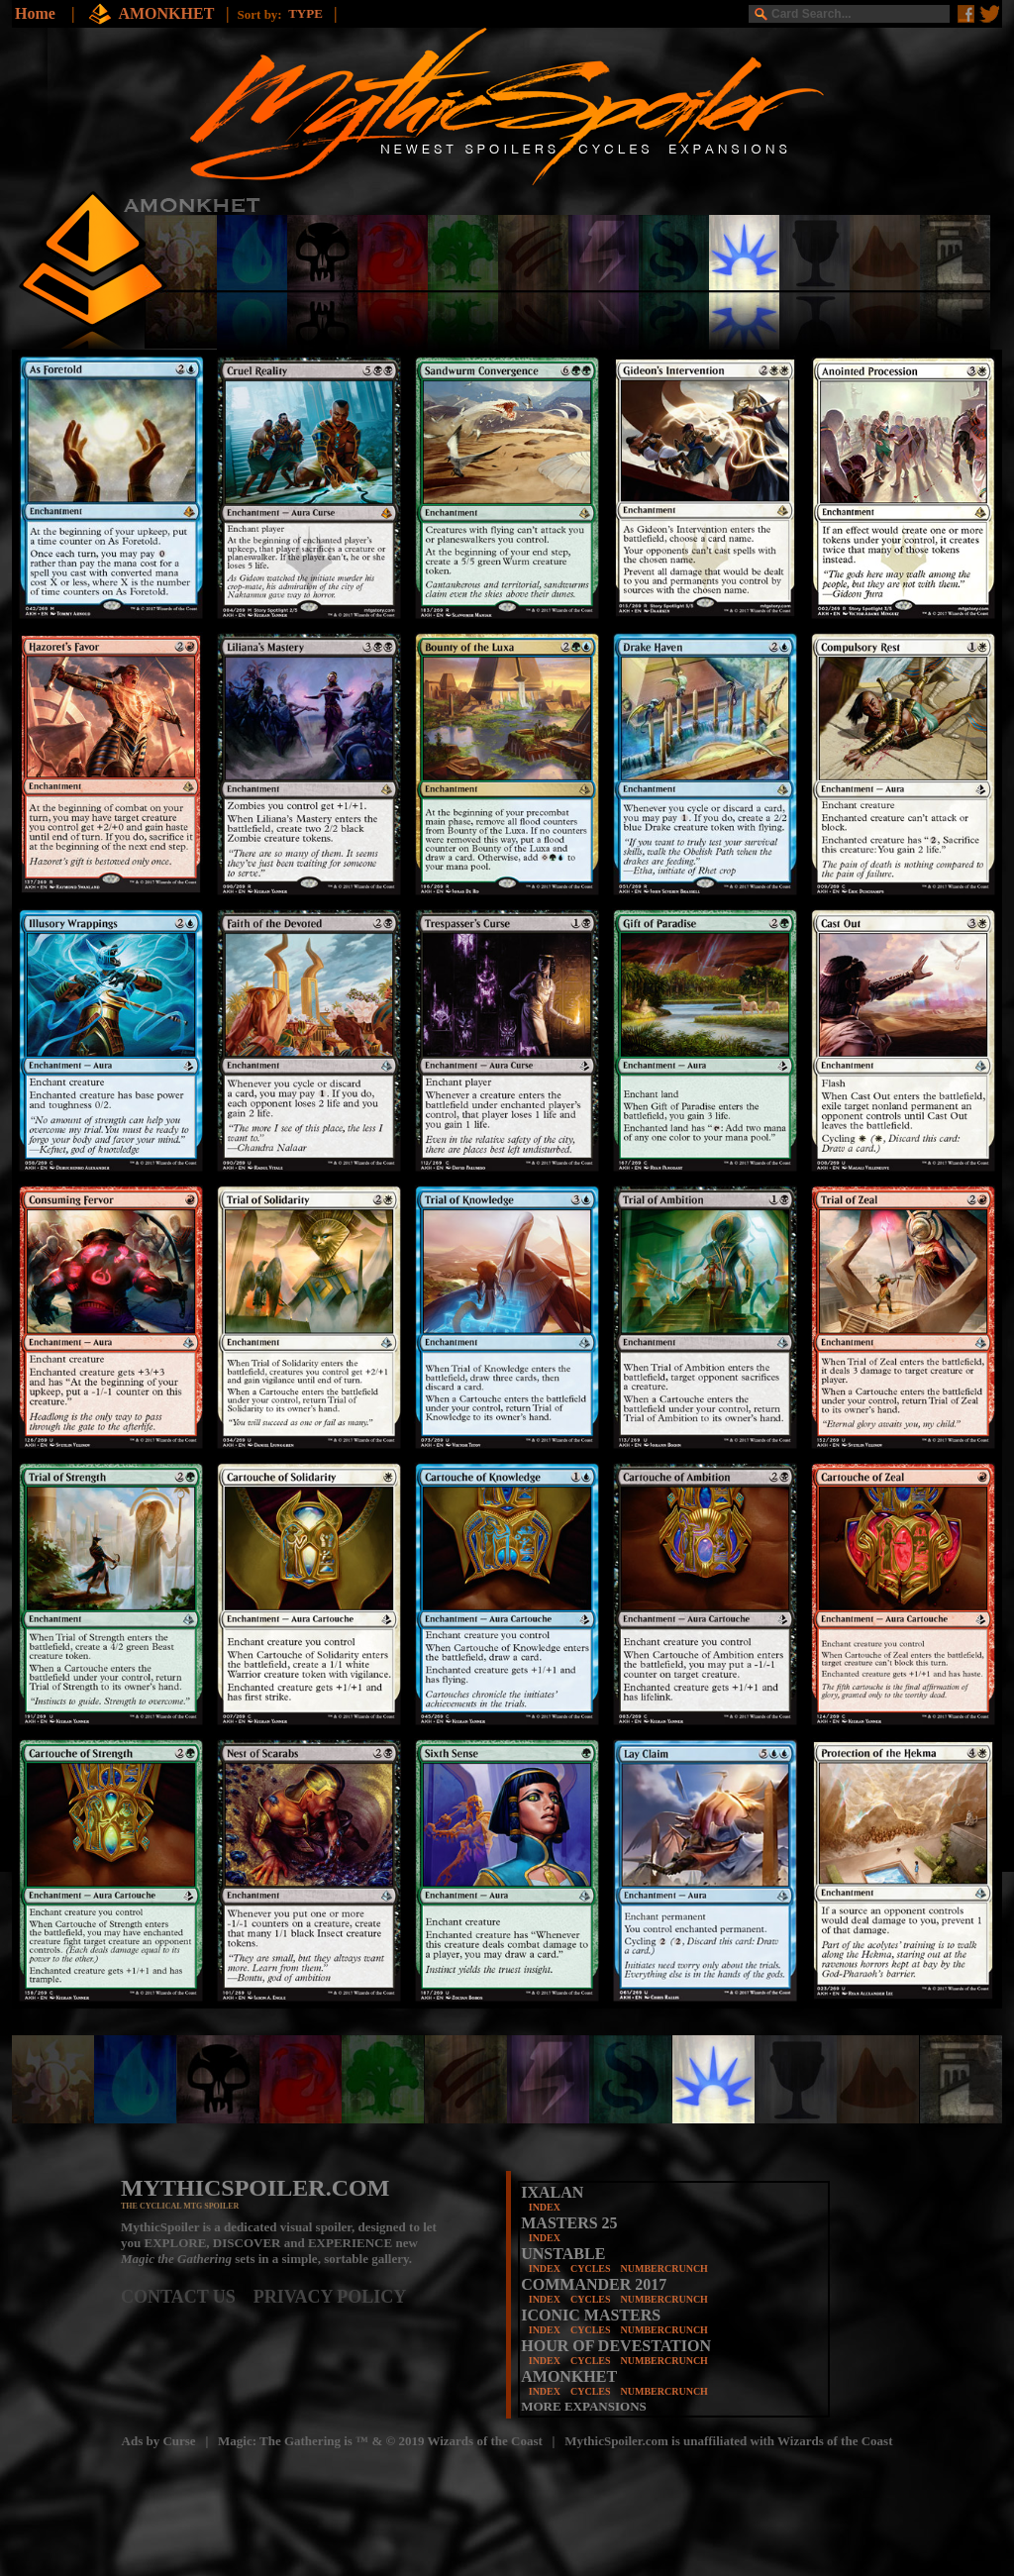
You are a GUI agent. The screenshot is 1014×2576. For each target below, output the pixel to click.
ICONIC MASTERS (590, 2315)
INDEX (544, 2207)
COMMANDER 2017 (593, 2284)
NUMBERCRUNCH (664, 2268)
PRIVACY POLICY (330, 2297)
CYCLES (590, 2268)
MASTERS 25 (569, 2223)
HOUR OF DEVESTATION (616, 2345)
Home (35, 13)
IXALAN (552, 2192)
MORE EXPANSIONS (584, 2406)
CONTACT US (187, 2297)
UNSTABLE (563, 2253)
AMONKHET (168, 13)
